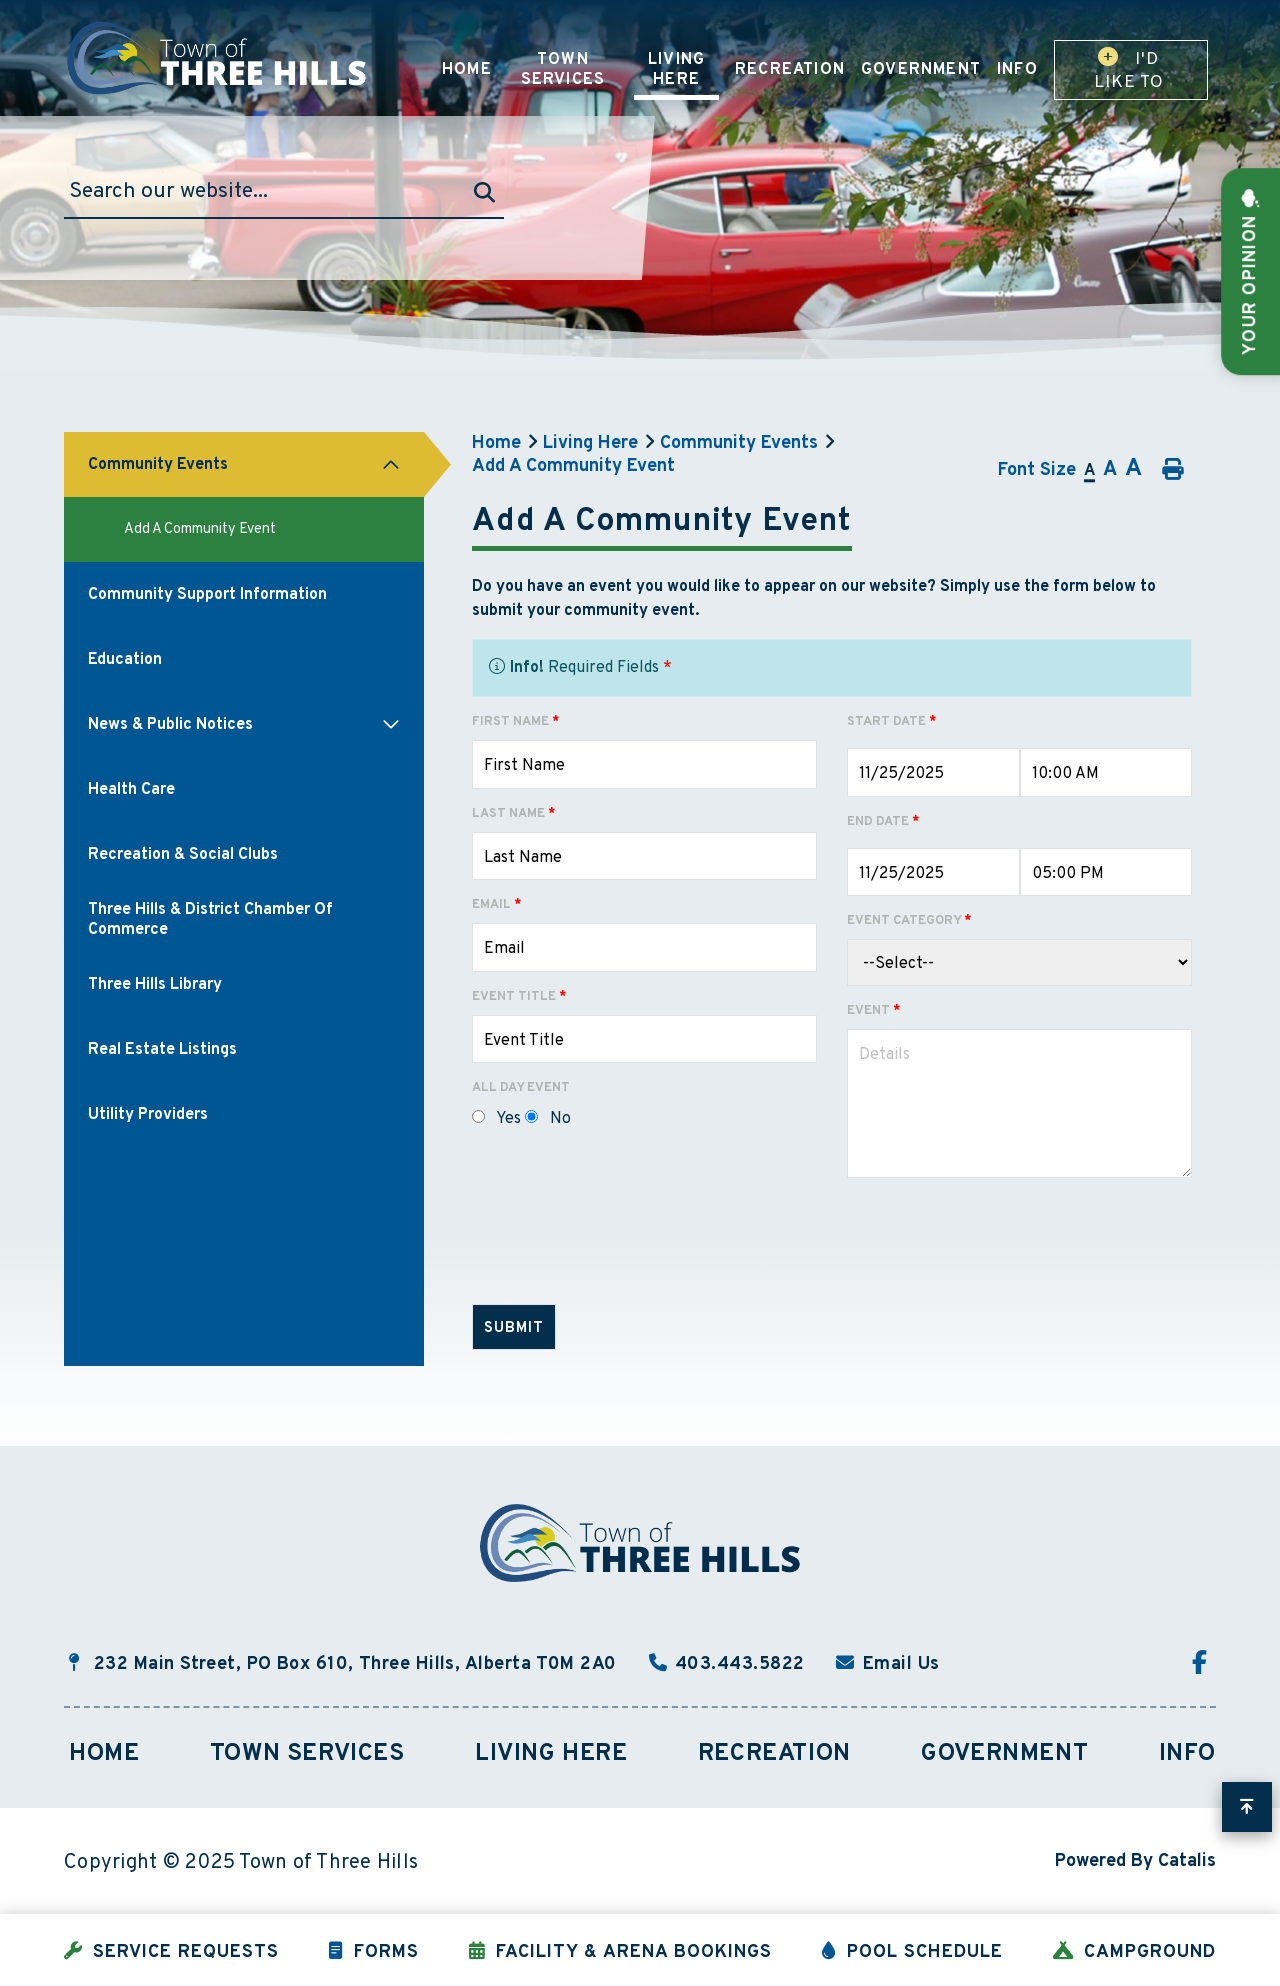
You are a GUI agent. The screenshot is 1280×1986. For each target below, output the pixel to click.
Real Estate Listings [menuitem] (162, 1050)
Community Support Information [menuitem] (207, 595)
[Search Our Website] (284, 192)
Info (1187, 1754)
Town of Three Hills (219, 58)
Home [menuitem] (467, 70)
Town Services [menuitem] (563, 70)
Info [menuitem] (1017, 70)
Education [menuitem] (125, 660)
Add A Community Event (573, 466)
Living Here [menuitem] (676, 70)
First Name (515, 722)
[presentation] (624, 1249)
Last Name (513, 814)
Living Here (590, 443)
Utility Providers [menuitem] (148, 1115)
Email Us (901, 1664)
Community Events (739, 443)
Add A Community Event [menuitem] (200, 529)
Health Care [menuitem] (131, 790)
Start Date (891, 722)
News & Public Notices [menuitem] (170, 725)
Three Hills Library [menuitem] (155, 985)
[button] (391, 464)
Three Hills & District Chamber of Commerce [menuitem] (210, 920)
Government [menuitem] (921, 70)
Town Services (307, 1754)
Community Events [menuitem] (158, 465)
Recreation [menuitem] (790, 70)
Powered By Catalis (1135, 1861)
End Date (883, 822)
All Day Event (521, 1088)
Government (1004, 1754)
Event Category (909, 921)
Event (873, 1011)
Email (496, 905)
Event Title (519, 997)
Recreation (774, 1754)
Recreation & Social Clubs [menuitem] (183, 855)
